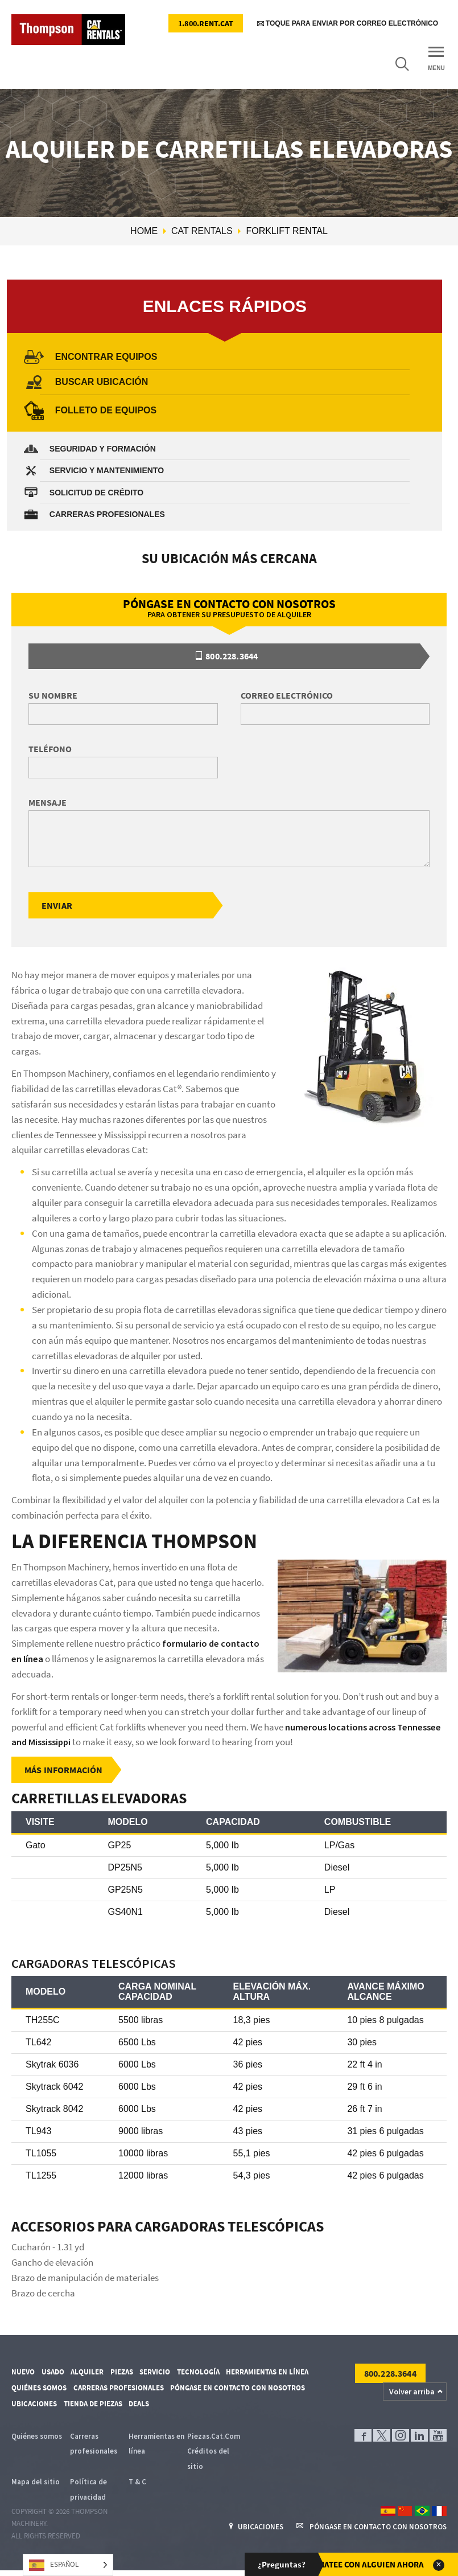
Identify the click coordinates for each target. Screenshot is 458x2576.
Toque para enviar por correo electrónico (347, 23)
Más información (64, 1771)
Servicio (154, 2373)
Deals (139, 2406)
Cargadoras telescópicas (104, 1964)
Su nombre (52, 696)
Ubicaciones (34, 2406)
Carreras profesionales (118, 2390)
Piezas (121, 2373)
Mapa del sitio (35, 2484)
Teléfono (50, 749)
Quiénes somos (39, 2390)
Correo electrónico (287, 696)
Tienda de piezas (93, 2406)
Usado (53, 2373)
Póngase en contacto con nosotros (237, 2390)
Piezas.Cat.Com (213, 2438)
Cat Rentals (202, 231)
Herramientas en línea (267, 2373)
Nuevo (23, 2373)
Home (144, 231)
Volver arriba (412, 2393)
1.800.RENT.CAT (205, 23)
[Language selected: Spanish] (68, 2565)
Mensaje (47, 803)
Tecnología (198, 2373)
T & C (137, 2484)
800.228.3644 (227, 656)
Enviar (57, 906)
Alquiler (87, 2373)
